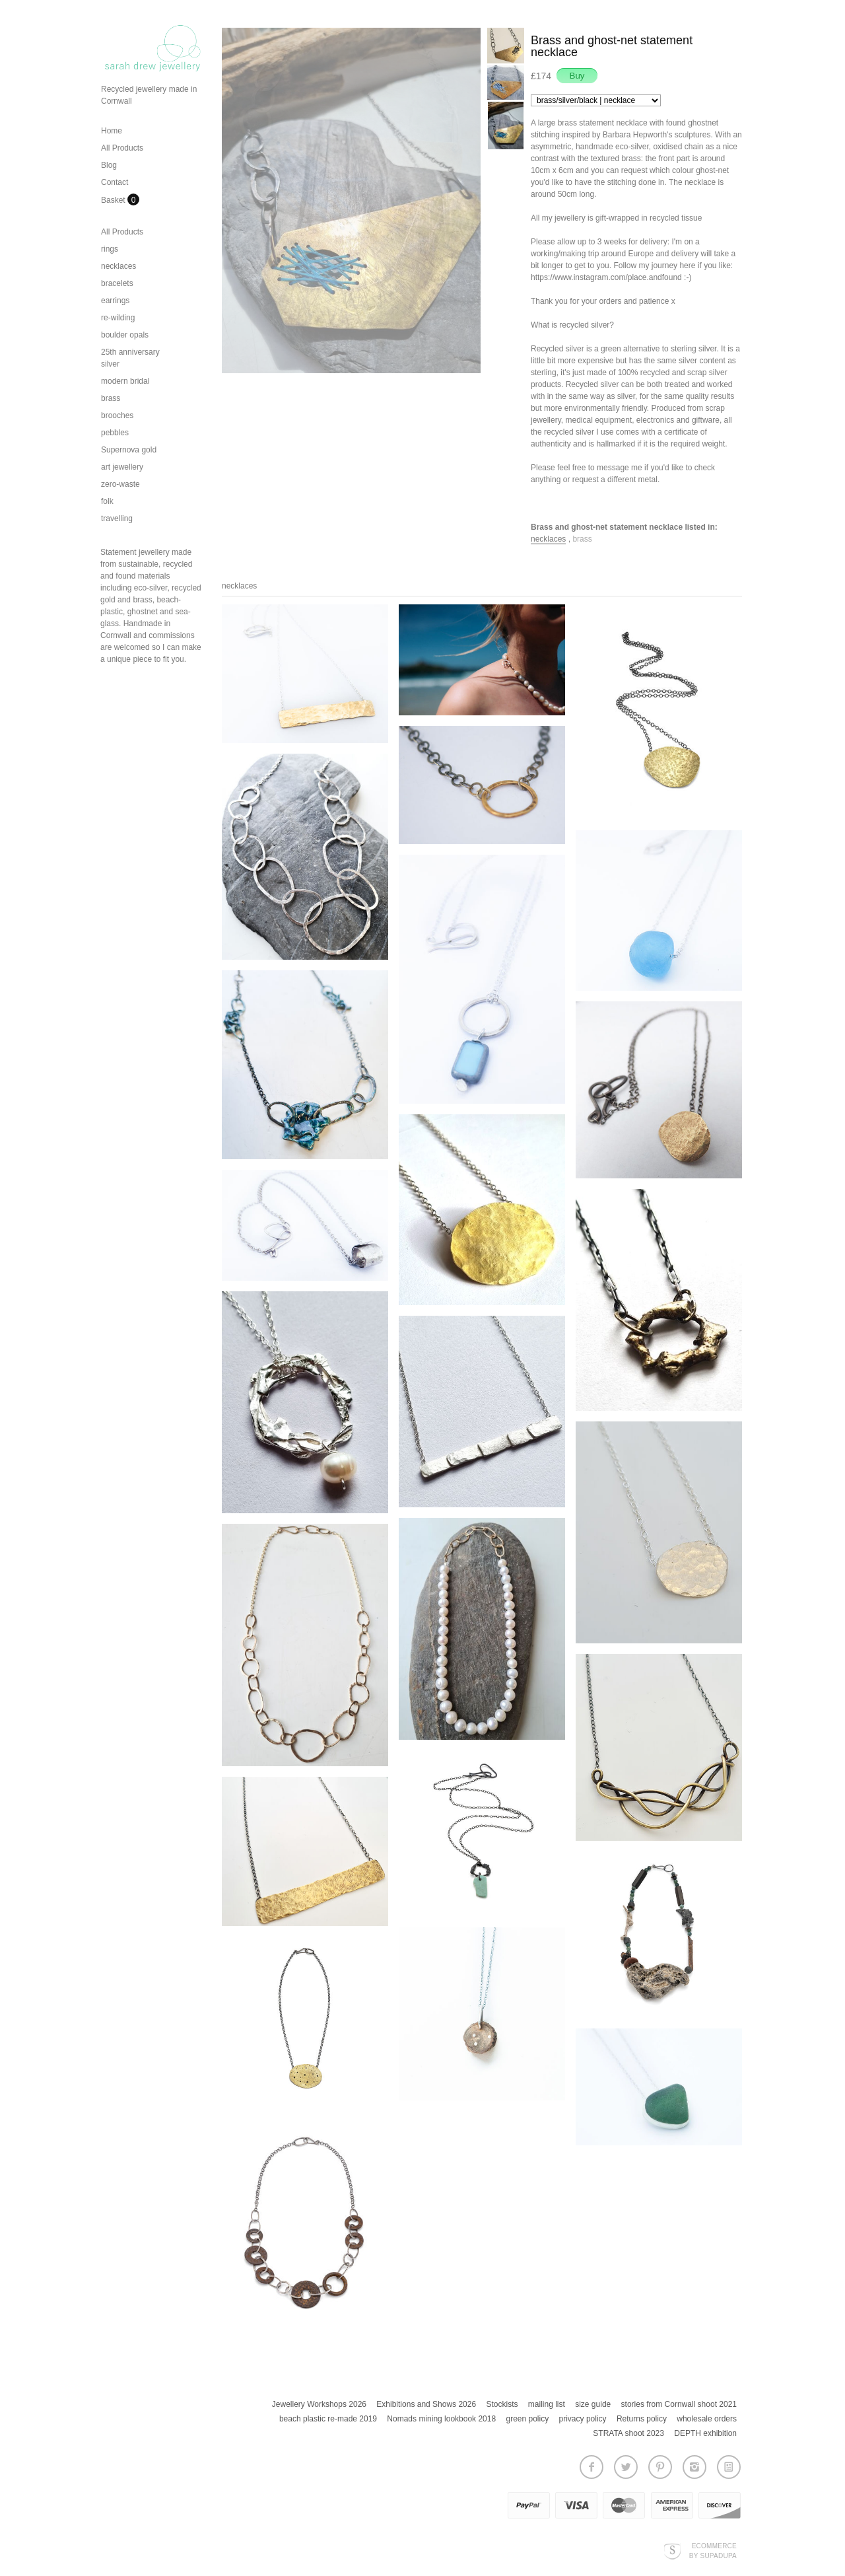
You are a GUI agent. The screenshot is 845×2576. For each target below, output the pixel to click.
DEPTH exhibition (705, 2433)
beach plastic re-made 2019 (328, 2418)
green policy (527, 2418)
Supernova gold (128, 449)
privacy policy (583, 2418)
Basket (114, 200)
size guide (593, 2404)
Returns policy (642, 2418)
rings (109, 249)
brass (110, 398)
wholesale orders (707, 2418)
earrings (115, 300)
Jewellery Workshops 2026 (319, 2404)
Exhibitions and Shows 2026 (426, 2404)
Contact (114, 182)
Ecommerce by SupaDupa (713, 2550)
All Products (122, 148)
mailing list (546, 2404)
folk (107, 501)
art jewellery (122, 467)
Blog (109, 165)
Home (111, 130)
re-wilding (118, 317)
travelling (117, 518)
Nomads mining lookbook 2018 (441, 2418)
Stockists (502, 2404)
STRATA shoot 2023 (628, 2433)
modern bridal (125, 381)
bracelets (117, 283)
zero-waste (120, 484)
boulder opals (125, 335)
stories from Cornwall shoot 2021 (679, 2404)
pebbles (115, 432)
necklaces (118, 266)
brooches (117, 415)
